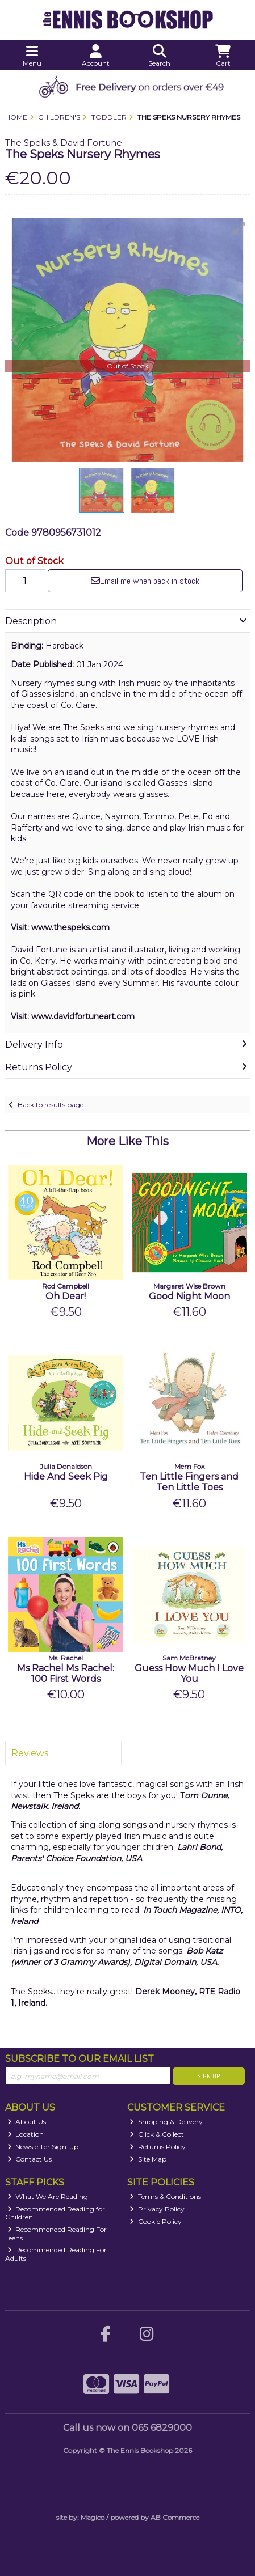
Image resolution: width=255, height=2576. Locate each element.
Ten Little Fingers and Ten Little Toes (189, 1482)
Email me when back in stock (145, 581)
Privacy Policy (157, 2209)
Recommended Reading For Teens (56, 2233)
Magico (92, 2517)
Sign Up (208, 2076)
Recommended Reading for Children (55, 2213)
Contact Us (29, 2159)
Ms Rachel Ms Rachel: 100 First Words (65, 1673)
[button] (240, 228)
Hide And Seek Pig (66, 1476)
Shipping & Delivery (166, 2121)
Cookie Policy (155, 2221)
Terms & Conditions (165, 2196)
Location (25, 2134)
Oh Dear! (65, 1296)
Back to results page (50, 1104)
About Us (27, 2121)
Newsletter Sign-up (43, 2146)
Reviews (29, 1753)
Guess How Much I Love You (189, 1673)
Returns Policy (157, 2146)
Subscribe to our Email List (79, 2058)
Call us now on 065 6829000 (127, 2427)
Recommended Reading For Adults (56, 2253)
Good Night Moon (189, 1296)
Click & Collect (156, 2134)
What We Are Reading (48, 2196)
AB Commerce (175, 2517)
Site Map (147, 2159)
